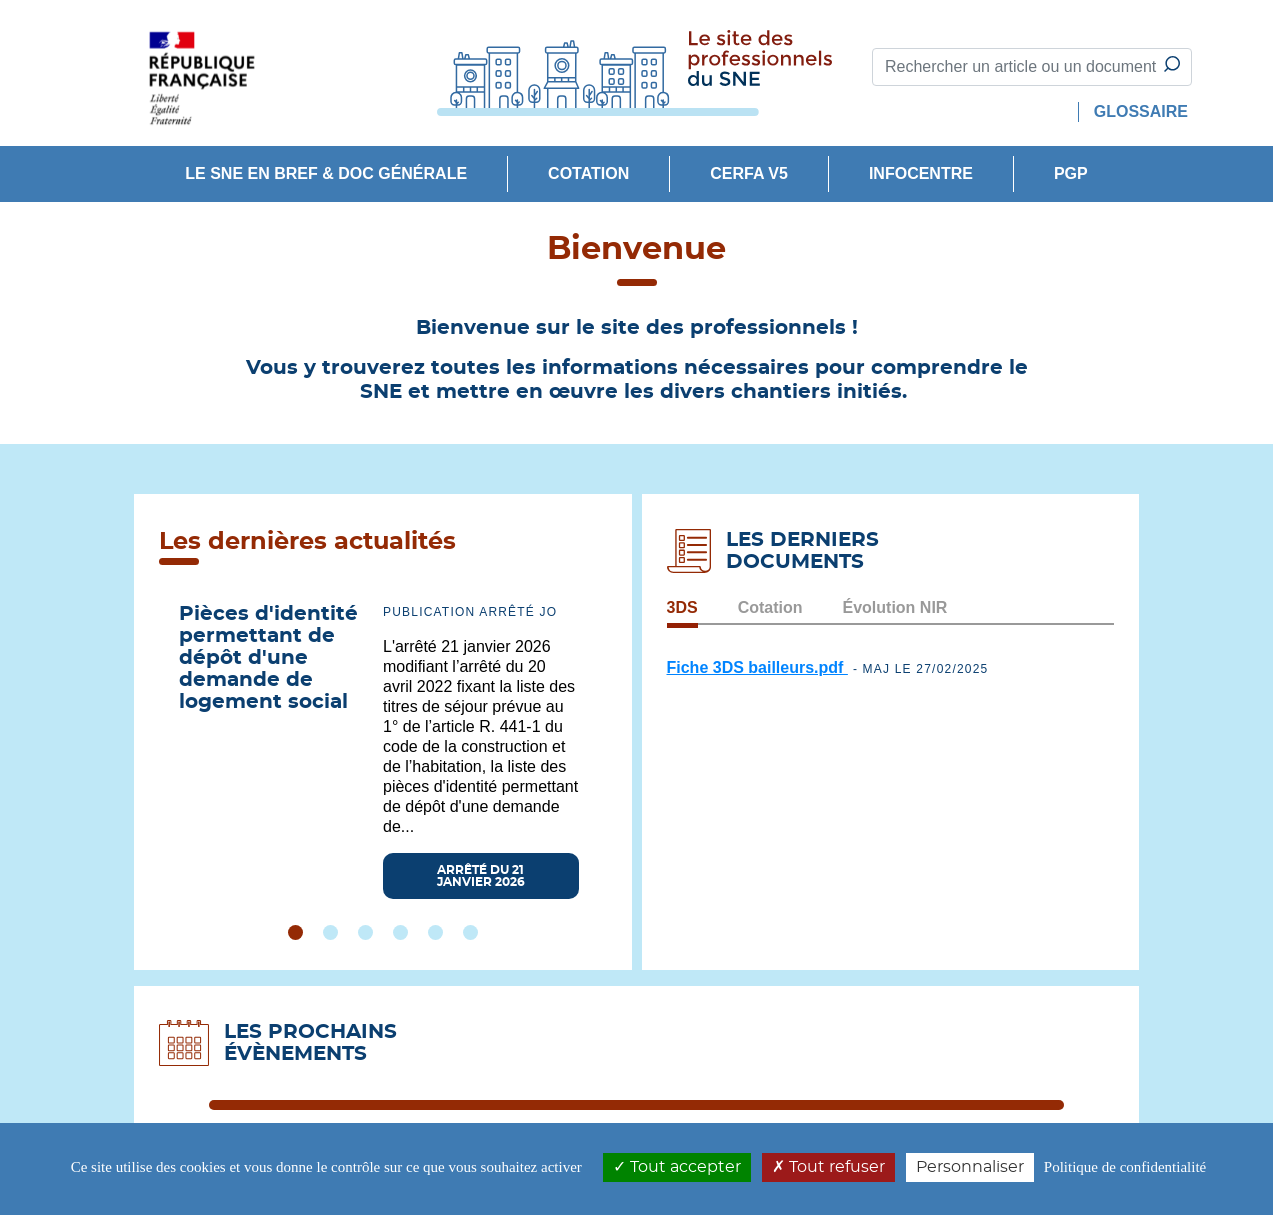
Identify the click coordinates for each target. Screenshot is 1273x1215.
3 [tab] (365, 932)
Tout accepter (677, 1167)
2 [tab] (330, 932)
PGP (1071, 173)
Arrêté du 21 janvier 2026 (481, 876)
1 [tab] (295, 932)
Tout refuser (828, 1167)
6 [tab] (470, 932)
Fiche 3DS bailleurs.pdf (757, 667)
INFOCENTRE (921, 173)
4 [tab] (400, 932)
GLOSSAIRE (1141, 111)
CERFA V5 (749, 173)
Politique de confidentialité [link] (1125, 1167)
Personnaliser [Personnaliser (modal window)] (970, 1167)
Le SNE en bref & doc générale (326, 173)
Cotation (588, 173)
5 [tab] (435, 932)
